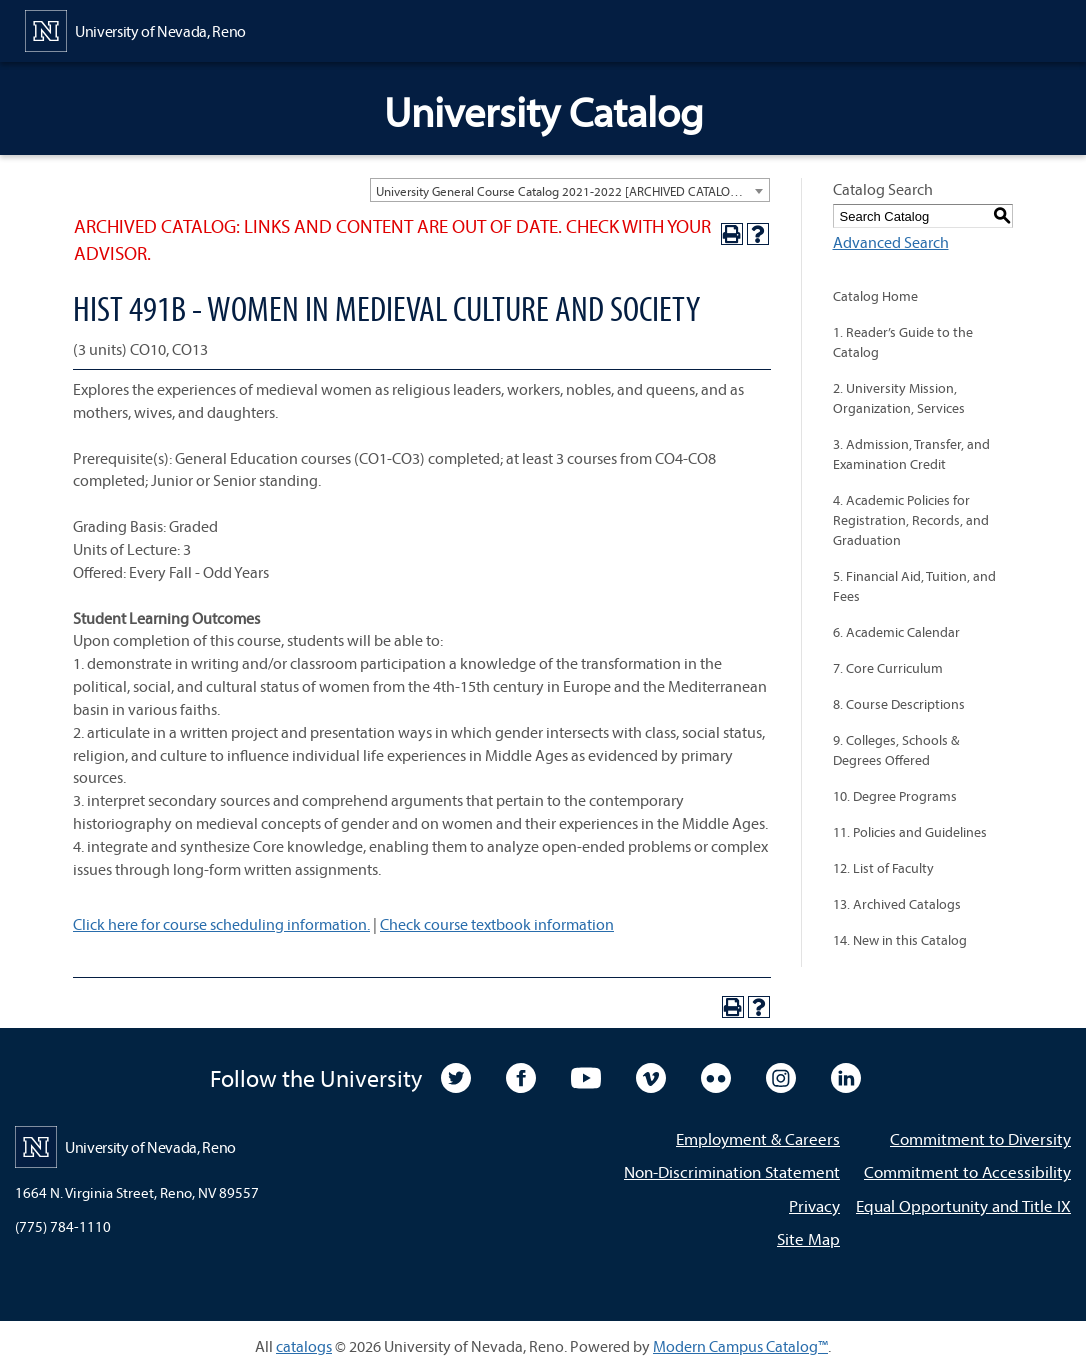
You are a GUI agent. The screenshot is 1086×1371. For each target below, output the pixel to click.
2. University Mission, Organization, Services (899, 398)
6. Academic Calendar (896, 632)
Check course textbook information (497, 924)
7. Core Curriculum (888, 668)
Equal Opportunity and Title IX (963, 1205)
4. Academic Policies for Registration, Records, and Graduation (911, 520)
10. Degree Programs (895, 796)
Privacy (814, 1205)
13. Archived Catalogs (897, 904)
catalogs (304, 1346)
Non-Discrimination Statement (732, 1171)
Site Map (808, 1238)
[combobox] (570, 190)
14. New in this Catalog (900, 940)
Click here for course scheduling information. (221, 924)
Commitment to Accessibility (967, 1171)
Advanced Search (891, 242)
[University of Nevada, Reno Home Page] (135, 29)
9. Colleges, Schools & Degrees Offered (896, 750)
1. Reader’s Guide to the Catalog (903, 342)
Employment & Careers (758, 1138)
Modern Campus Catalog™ (740, 1346)
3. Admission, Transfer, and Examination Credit (911, 454)
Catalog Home (875, 296)
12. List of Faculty (883, 868)
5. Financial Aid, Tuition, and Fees (914, 586)
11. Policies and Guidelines (910, 832)
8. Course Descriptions (899, 704)
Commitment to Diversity (980, 1138)
